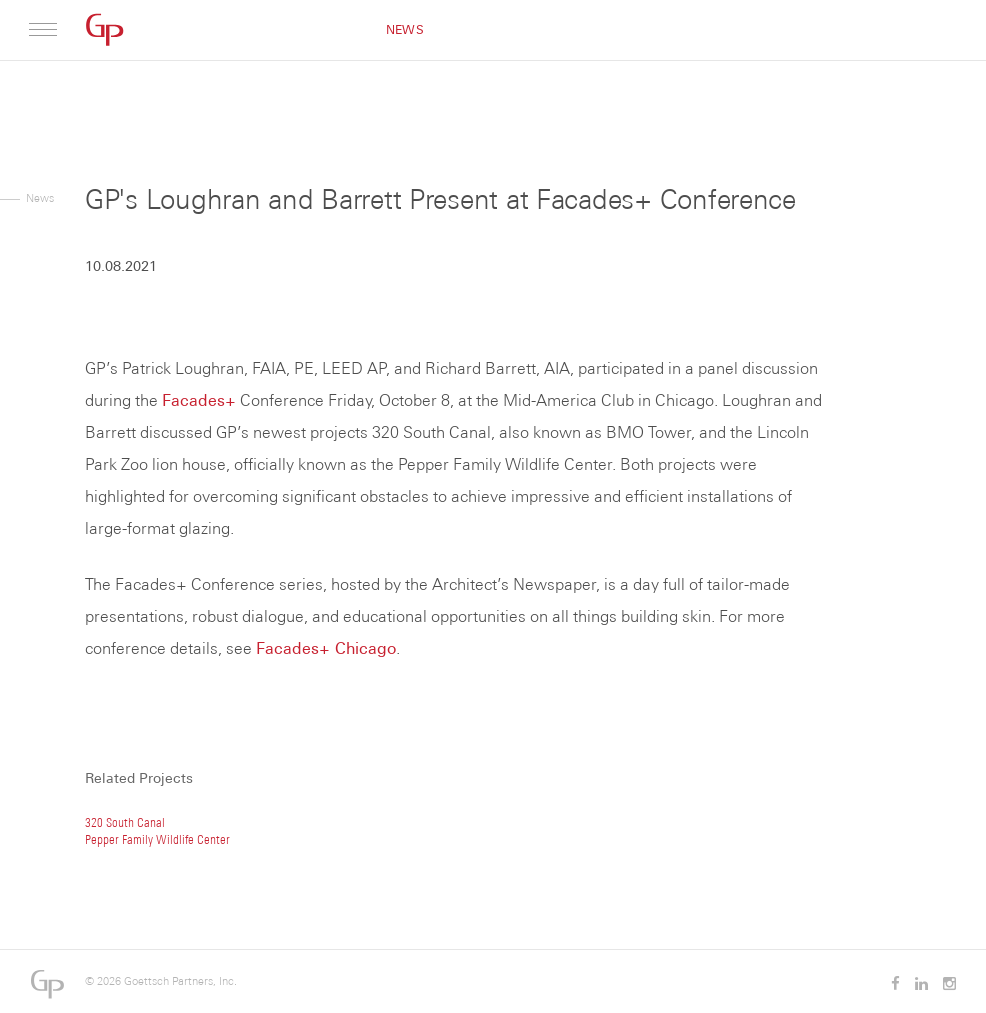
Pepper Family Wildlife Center (157, 839)
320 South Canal (125, 822)
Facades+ (199, 400)
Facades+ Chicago (326, 648)
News (405, 30)
